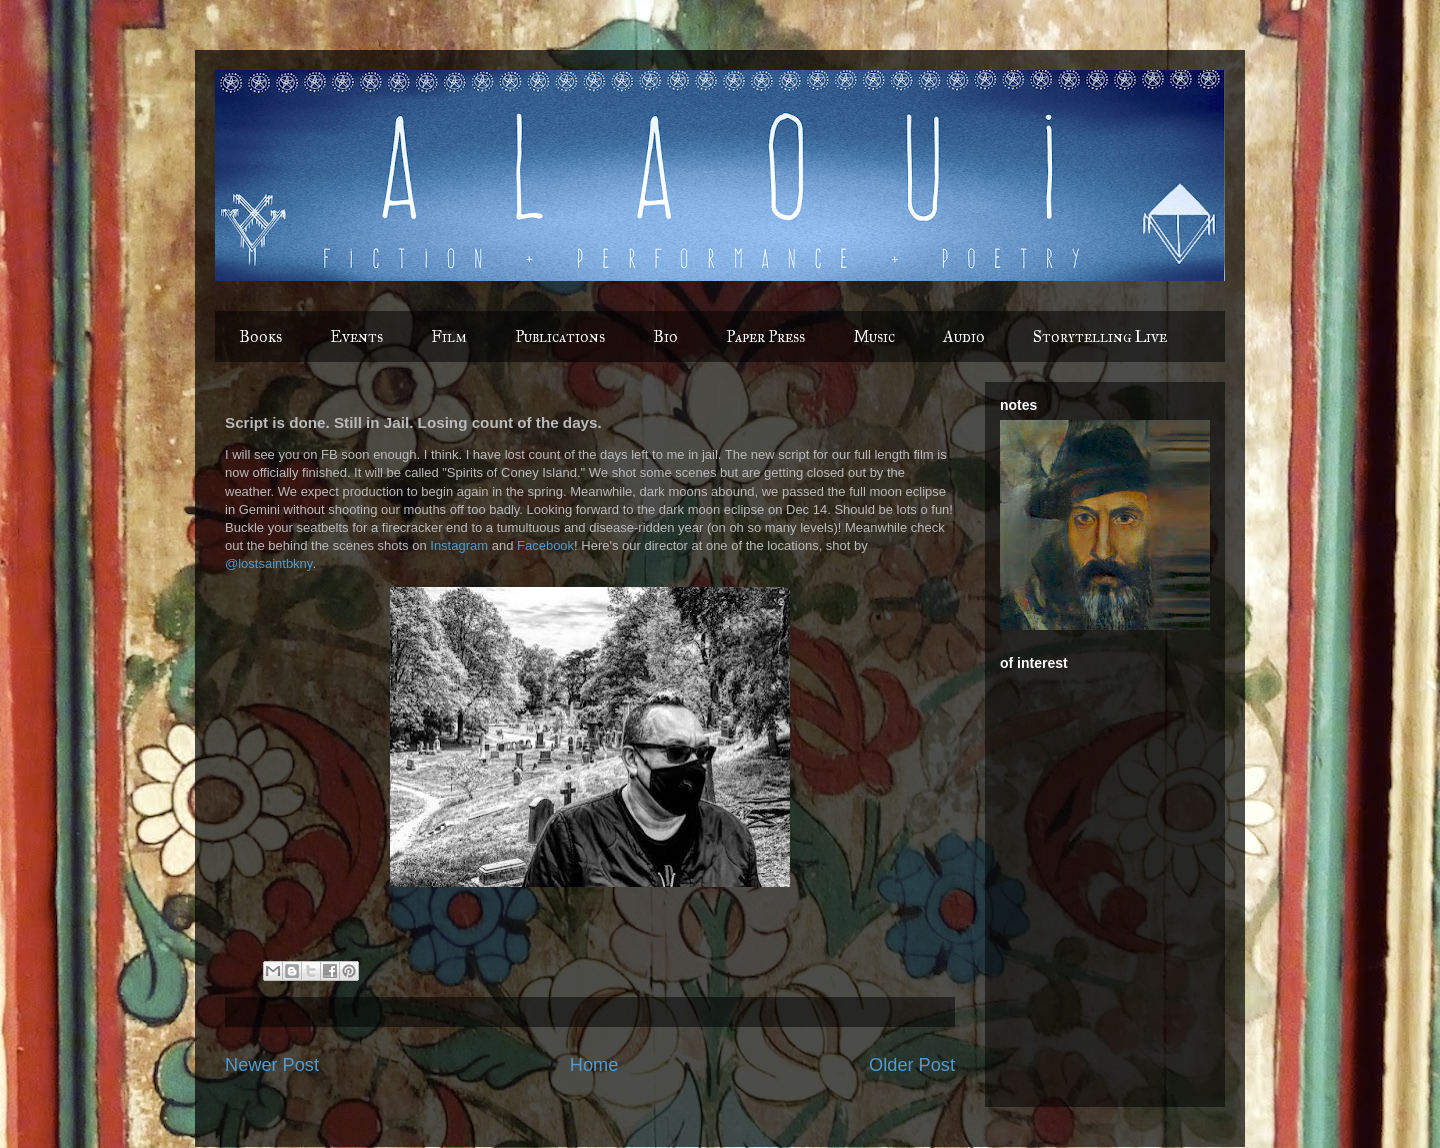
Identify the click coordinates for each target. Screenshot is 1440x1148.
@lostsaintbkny (268, 563)
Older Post (912, 1065)
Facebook (545, 545)
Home (594, 1065)
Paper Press (765, 336)
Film (449, 336)
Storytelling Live (1100, 336)
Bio (665, 336)
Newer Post (272, 1065)
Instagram (459, 545)
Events (356, 336)
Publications (560, 336)
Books (260, 336)
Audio (964, 336)
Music (874, 336)
